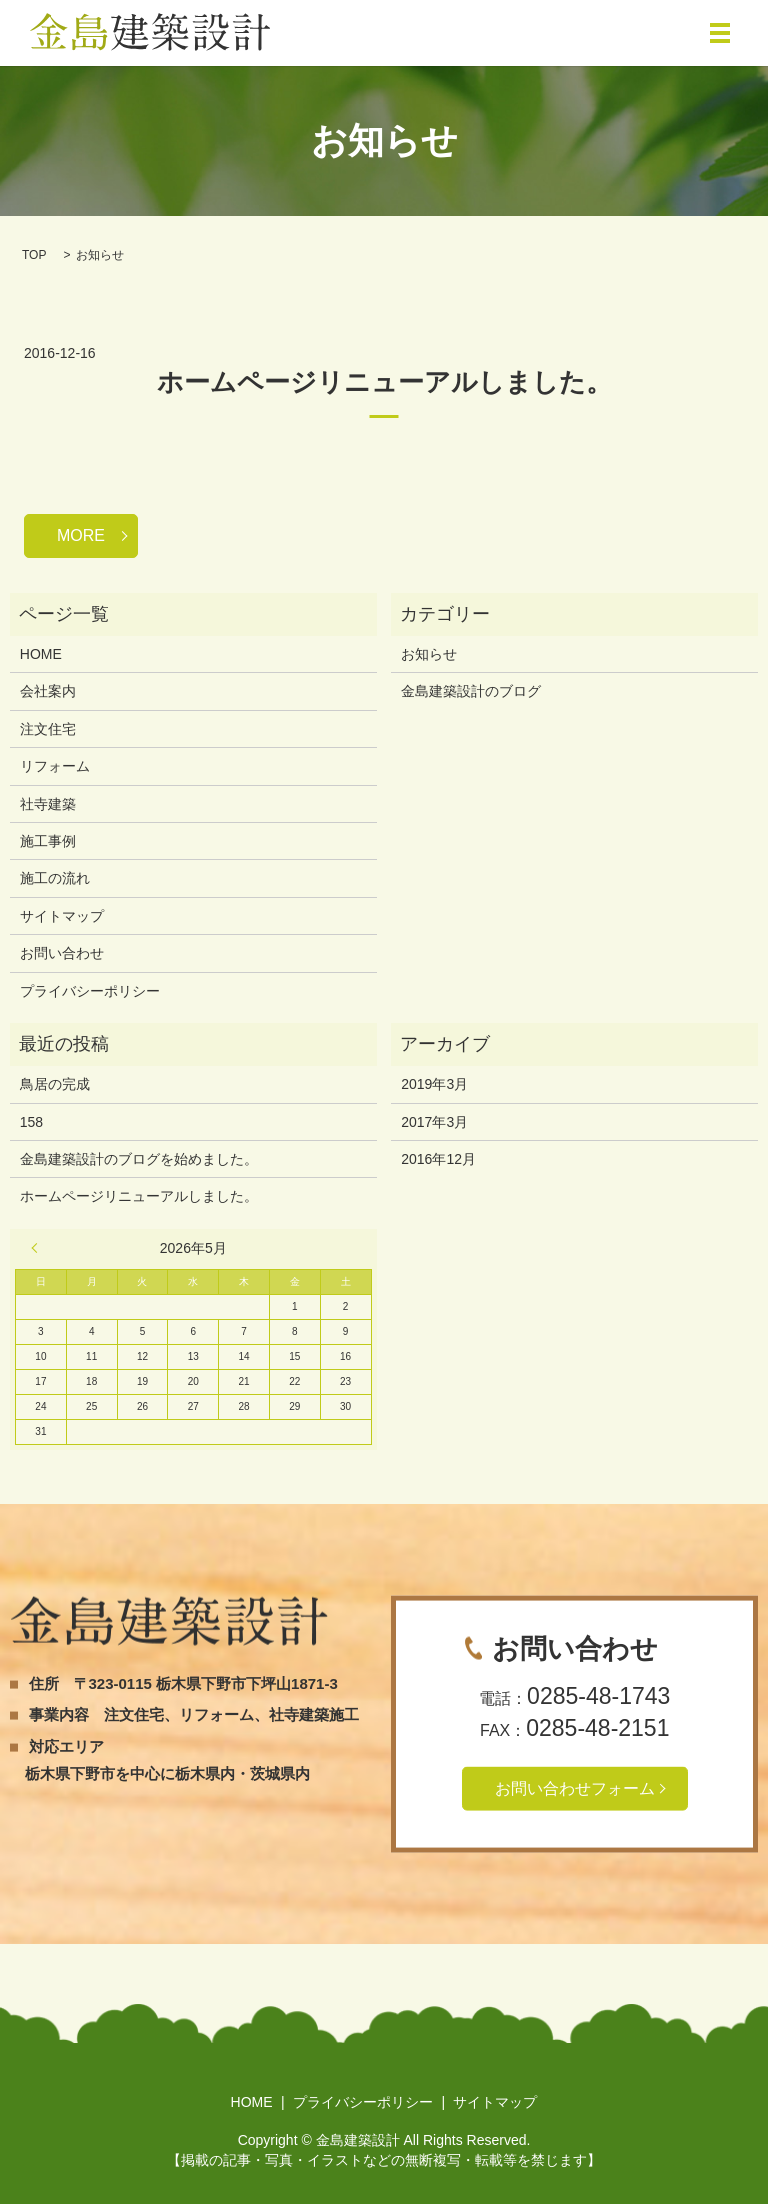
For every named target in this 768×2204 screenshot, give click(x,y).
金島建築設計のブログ (471, 691)
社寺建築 (48, 804)
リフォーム (55, 766)
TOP (34, 255)
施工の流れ (55, 878)
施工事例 (48, 841)
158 (31, 1122)
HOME (41, 654)
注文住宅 (48, 729)
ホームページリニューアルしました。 (384, 382)
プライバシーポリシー (90, 991)
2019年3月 (434, 1084)
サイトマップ (62, 916)
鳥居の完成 (55, 1084)
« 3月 (39, 1248)
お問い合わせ (62, 953)
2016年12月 (438, 1159)
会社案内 (48, 691)
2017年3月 (434, 1122)
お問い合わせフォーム (575, 1788)
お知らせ (429, 654)
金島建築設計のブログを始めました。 (139, 1159)
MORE (81, 535)
